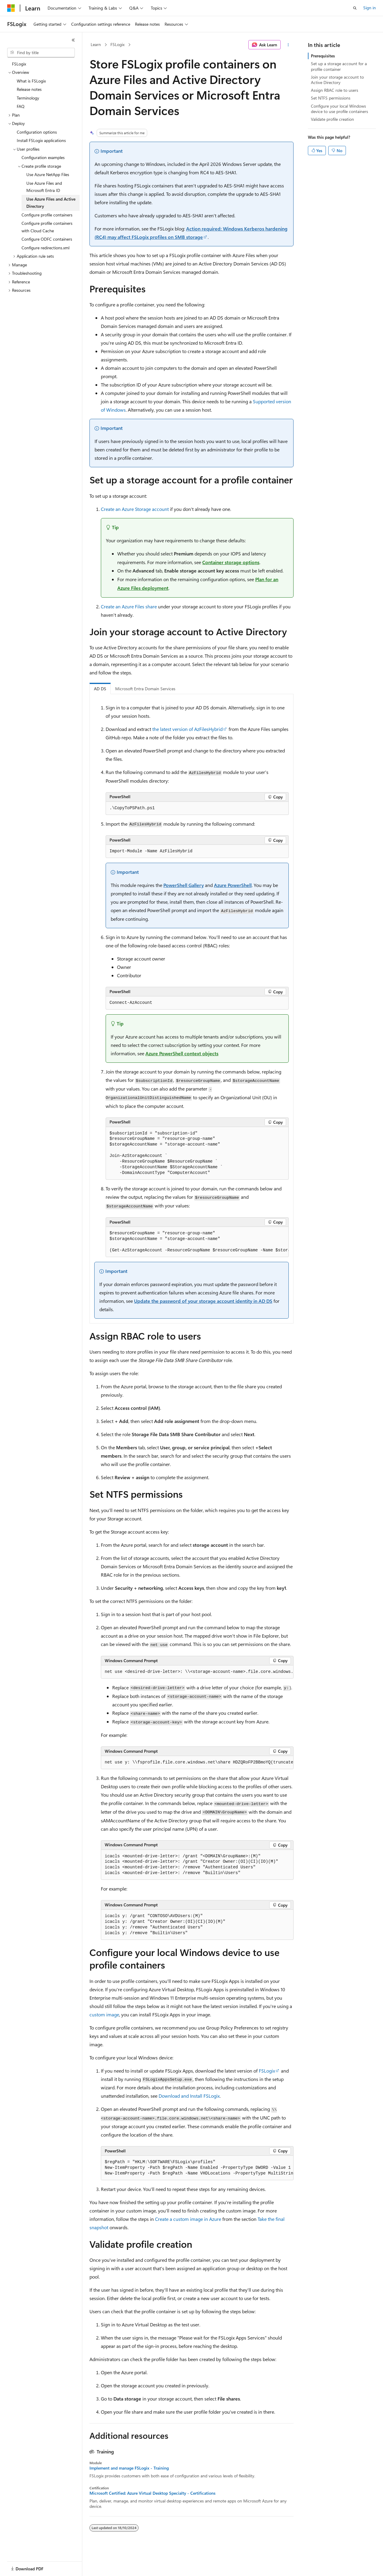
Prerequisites (323, 56)
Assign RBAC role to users (334, 90)
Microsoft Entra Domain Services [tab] (145, 688)
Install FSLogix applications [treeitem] (41, 140)
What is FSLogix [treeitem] (31, 81)
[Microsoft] (11, 8)
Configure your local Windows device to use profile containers (339, 108)
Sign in (369, 7)
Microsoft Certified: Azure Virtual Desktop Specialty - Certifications (152, 2493)
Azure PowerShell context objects (181, 1053)
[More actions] (288, 45)
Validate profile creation (332, 119)
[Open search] (355, 8)
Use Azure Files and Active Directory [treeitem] (50, 202)
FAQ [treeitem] (21, 106)
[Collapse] (73, 40)
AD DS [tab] (100, 688)
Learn (96, 44)
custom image (104, 2014)
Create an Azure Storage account (135, 509)
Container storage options (230, 562)
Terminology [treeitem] (28, 98)
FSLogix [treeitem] (19, 64)
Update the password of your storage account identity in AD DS (203, 1301)
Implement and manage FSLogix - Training (129, 2468)
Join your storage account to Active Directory (337, 79)
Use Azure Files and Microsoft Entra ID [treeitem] (44, 186)
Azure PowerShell (233, 885)
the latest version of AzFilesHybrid (187, 729)
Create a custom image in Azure (188, 2219)
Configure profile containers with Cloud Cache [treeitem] (47, 226)
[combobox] (41, 52)
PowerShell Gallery (183, 885)
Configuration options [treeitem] (37, 132)
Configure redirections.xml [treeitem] (45, 248)
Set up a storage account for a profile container (339, 66)
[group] (197, 1242)
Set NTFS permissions (330, 98)
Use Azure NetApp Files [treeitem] (47, 174)
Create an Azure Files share (129, 606)
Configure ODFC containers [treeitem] (47, 239)
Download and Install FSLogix (189, 2096)
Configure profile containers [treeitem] (47, 215)
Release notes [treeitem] (29, 89)
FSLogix (117, 44)
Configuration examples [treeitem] (43, 157)
